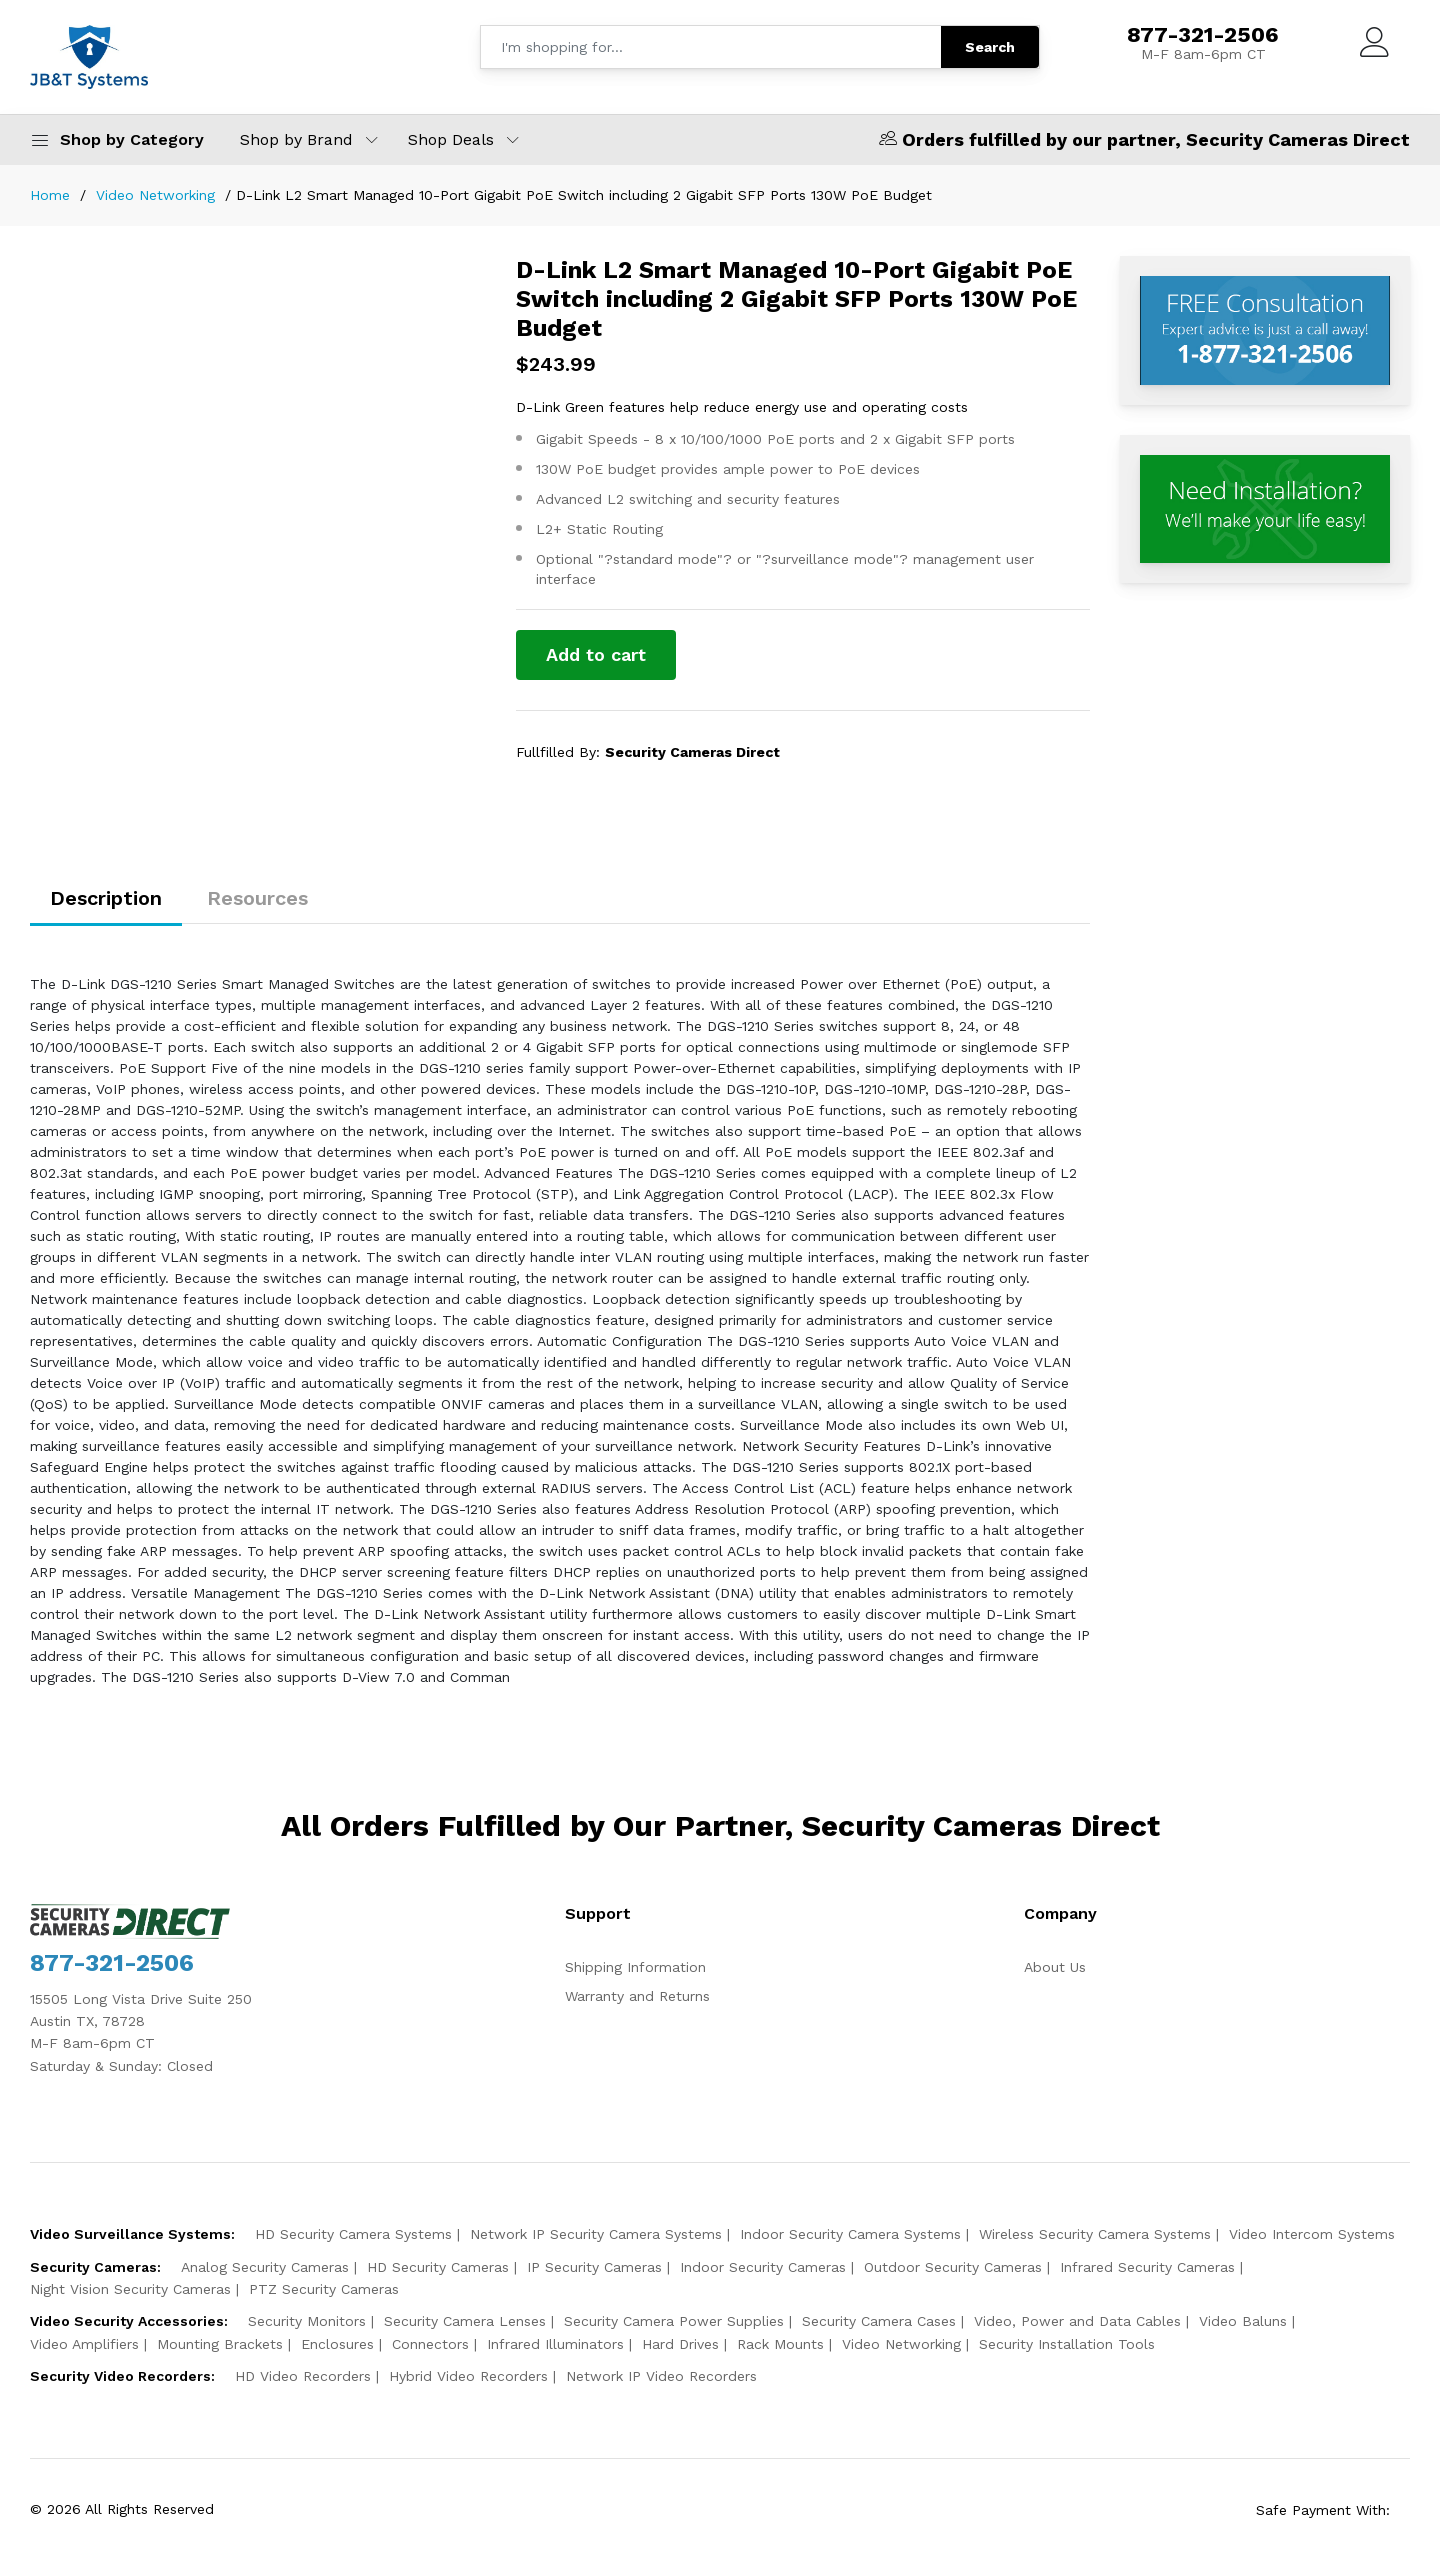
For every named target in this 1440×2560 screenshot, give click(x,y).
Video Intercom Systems (1312, 2234)
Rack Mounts (780, 2344)
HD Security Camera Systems (353, 2234)
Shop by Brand (296, 139)
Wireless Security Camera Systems (1095, 2234)
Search (990, 47)
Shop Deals (451, 139)
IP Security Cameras (594, 2267)
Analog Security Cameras (265, 2267)
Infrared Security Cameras (1147, 2267)
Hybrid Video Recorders (468, 2376)
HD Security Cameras (438, 2267)
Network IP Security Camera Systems (596, 2234)
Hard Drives (680, 2344)
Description (106, 898)
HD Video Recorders (303, 2376)
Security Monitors (307, 2321)
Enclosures (337, 2344)
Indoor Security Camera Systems (850, 2234)
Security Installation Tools (1067, 2344)
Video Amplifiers (84, 2344)
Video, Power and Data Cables (1077, 2321)
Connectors (430, 2344)
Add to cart (596, 654)
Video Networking (155, 195)
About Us (1055, 1967)
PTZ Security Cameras (324, 2289)
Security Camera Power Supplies (674, 2321)
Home (50, 195)
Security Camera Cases (879, 2321)
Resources (257, 898)
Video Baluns (1243, 2321)
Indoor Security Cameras (763, 2267)
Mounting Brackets (220, 2344)
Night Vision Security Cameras (130, 2289)
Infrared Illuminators (555, 2344)
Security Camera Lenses (465, 2321)
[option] (293, 256)
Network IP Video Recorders (661, 2376)
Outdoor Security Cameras (953, 2267)
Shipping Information (635, 1967)
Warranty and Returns (637, 1996)
